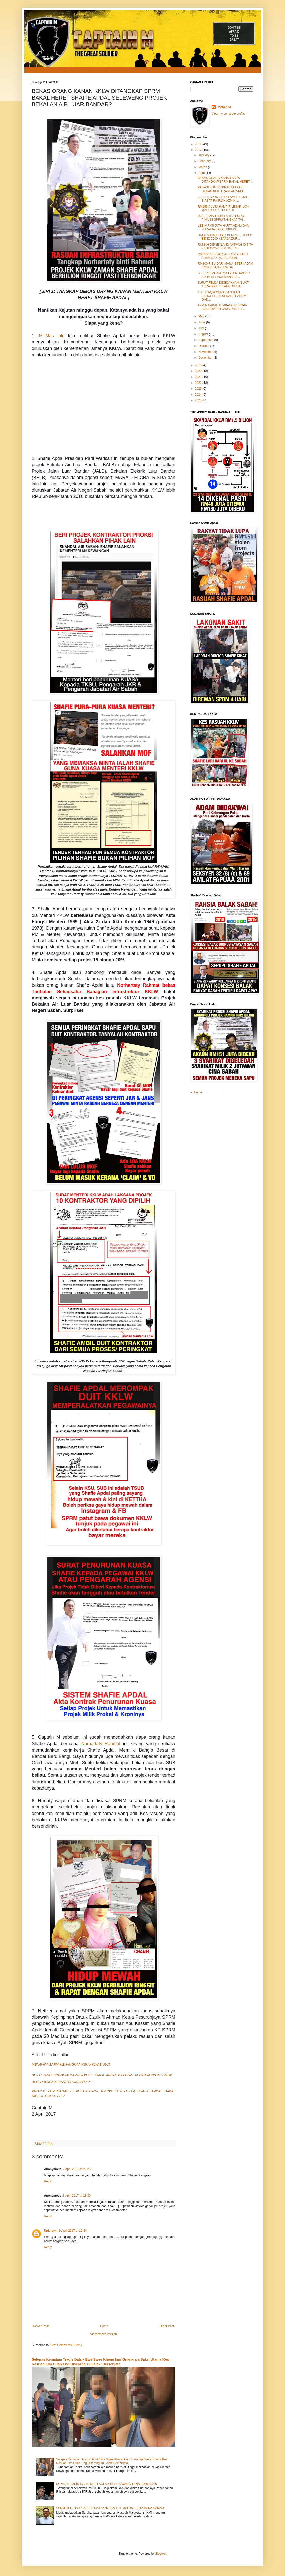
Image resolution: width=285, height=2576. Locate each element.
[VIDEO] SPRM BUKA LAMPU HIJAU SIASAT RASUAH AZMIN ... (223, 198)
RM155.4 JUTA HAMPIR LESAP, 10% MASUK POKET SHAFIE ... (223, 208)
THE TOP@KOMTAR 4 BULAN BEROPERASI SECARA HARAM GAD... (222, 296)
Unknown (51, 2230)
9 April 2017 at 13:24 (73, 2230)
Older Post (167, 2326)
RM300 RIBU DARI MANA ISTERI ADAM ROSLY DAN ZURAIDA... (225, 265)
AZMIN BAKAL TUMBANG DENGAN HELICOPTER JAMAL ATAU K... (222, 307)
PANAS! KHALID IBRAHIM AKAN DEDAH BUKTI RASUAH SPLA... (222, 189)
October (204, 346)
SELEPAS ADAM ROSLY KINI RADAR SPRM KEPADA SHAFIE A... (224, 274)
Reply (48, 2181)
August (203, 334)
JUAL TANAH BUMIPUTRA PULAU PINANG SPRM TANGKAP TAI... (221, 217)
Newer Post (41, 2326)
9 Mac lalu (52, 335)
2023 (198, 388)
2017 (198, 150)
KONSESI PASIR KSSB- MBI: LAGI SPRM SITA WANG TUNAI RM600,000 (106, 2484)
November (205, 352)
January (204, 155)
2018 (198, 365)
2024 (198, 394)
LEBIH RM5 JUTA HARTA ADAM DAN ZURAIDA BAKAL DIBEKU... (223, 227)
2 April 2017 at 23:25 (77, 2169)
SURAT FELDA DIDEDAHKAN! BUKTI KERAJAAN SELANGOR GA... (223, 284)
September (206, 340)
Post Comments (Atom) (66, 2345)
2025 (198, 400)
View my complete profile (228, 113)
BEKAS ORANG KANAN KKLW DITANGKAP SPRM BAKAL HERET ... (225, 179)
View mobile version (103, 2334)
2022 (198, 383)
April (201, 173)
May (201, 316)
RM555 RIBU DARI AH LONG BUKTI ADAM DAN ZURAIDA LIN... (223, 256)
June (202, 322)
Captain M (224, 107)
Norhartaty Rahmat (100, 1743)
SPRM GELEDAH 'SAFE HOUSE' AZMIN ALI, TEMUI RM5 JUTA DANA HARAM (110, 2508)
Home (104, 2326)
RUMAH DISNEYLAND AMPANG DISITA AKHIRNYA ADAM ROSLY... (225, 246)
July (201, 328)
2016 (198, 144)
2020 (198, 371)
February (204, 161)
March (203, 167)
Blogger (160, 2553)
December (205, 357)
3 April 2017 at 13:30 (77, 2195)
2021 (198, 377)
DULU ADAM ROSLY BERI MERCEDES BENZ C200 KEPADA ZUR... (225, 236)
